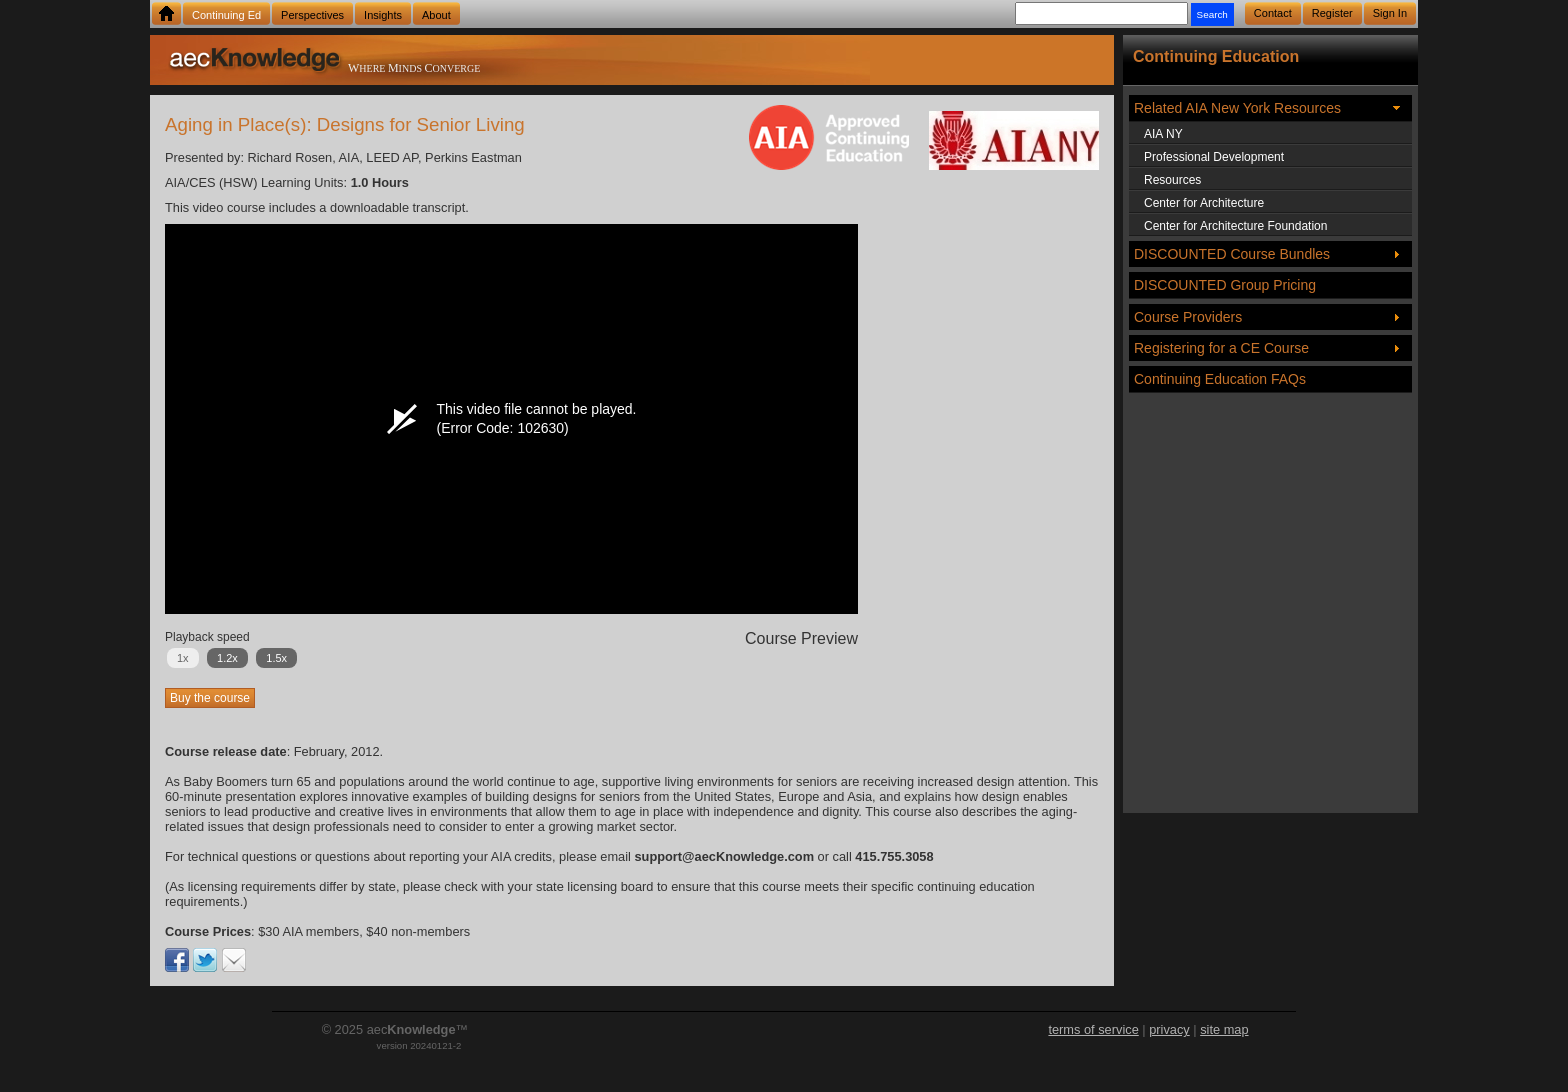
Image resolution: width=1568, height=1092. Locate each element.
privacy (1169, 1029)
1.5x (276, 658)
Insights (383, 15)
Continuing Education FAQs (1220, 379)
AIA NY (1163, 134)
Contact (1273, 13)
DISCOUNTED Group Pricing (1225, 285)
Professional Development (1214, 157)
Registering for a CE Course (1221, 348)
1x (183, 658)
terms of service (1093, 1029)
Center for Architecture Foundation (1235, 226)
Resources (1172, 180)
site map (1224, 1029)
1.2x (227, 658)
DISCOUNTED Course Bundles (1232, 254)
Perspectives (312, 15)
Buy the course (210, 698)
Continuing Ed (226, 15)
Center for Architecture (1204, 203)
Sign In (1390, 13)
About (436, 15)
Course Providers (1188, 317)
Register (1332, 13)
